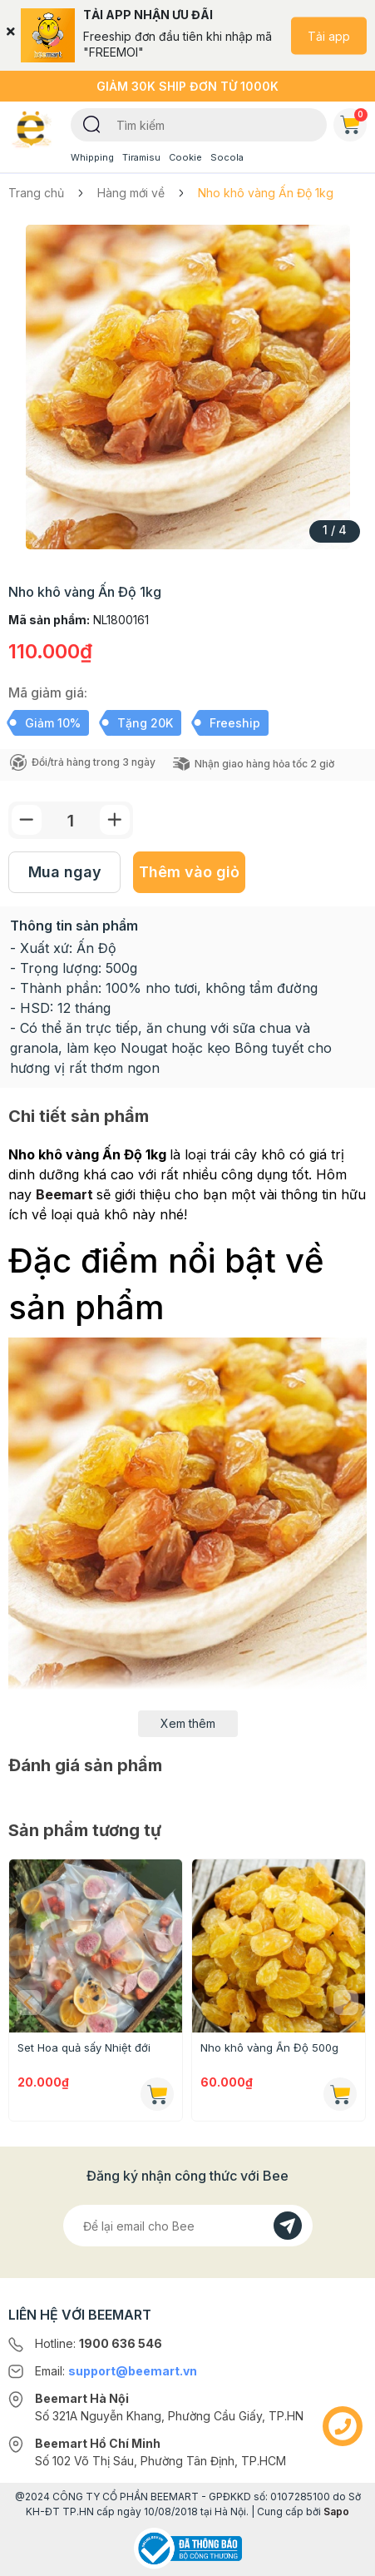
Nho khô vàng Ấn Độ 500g (269, 2047)
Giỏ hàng (353, 121)
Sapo (336, 2511)
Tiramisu (141, 157)
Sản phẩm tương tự (84, 1830)
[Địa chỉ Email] (188, 2225)
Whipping (92, 157)
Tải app (329, 35)
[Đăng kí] (288, 2226)
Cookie (185, 157)
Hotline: (98, 2343)
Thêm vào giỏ (189, 872)
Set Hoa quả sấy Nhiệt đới (83, 2047)
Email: (116, 2371)
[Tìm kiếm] (92, 123)
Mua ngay (64, 872)
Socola (227, 157)
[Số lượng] (70, 820)
